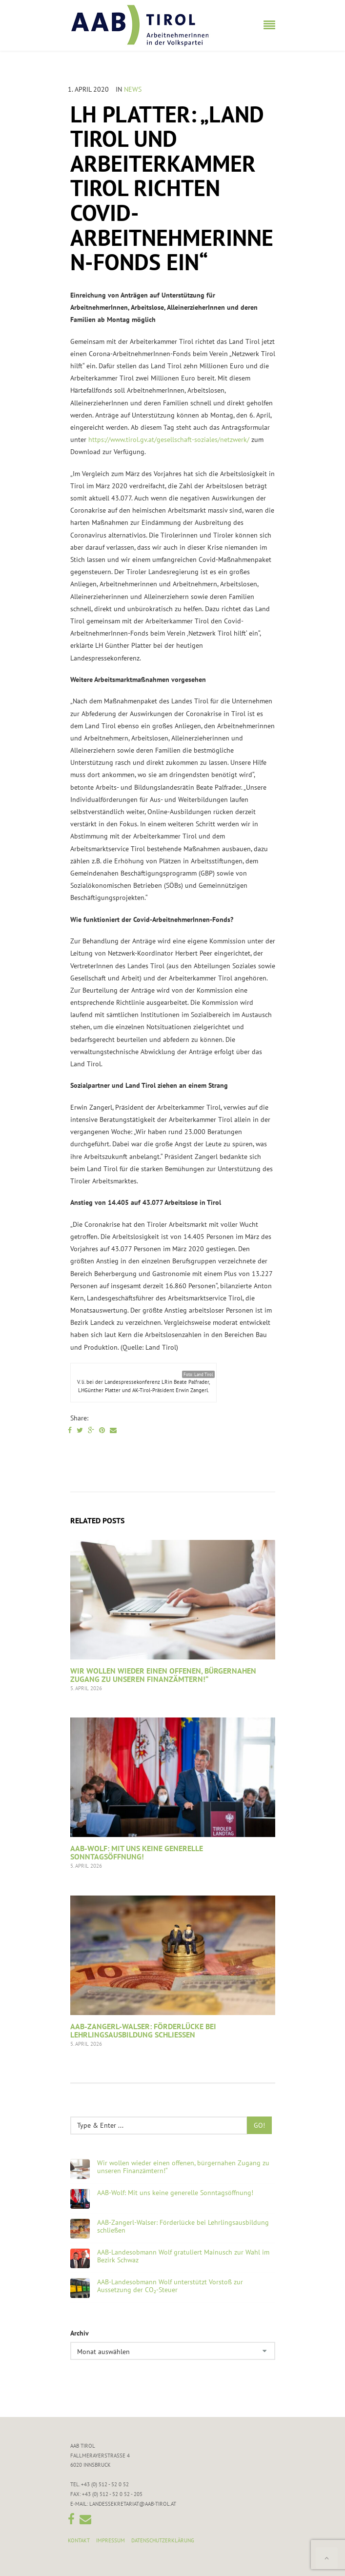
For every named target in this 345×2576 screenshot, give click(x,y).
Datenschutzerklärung (162, 2540)
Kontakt (79, 2540)
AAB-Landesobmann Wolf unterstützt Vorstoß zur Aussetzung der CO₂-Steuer (170, 2286)
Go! (259, 2125)
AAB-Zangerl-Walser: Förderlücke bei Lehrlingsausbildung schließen (143, 2030)
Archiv (79, 2333)
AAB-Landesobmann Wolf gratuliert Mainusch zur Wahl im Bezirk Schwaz (183, 2256)
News (133, 89)
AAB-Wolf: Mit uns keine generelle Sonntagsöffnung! (136, 1852)
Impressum (110, 2540)
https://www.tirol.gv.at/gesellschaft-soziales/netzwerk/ (168, 439)
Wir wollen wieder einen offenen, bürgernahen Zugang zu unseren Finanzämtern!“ (163, 1675)
